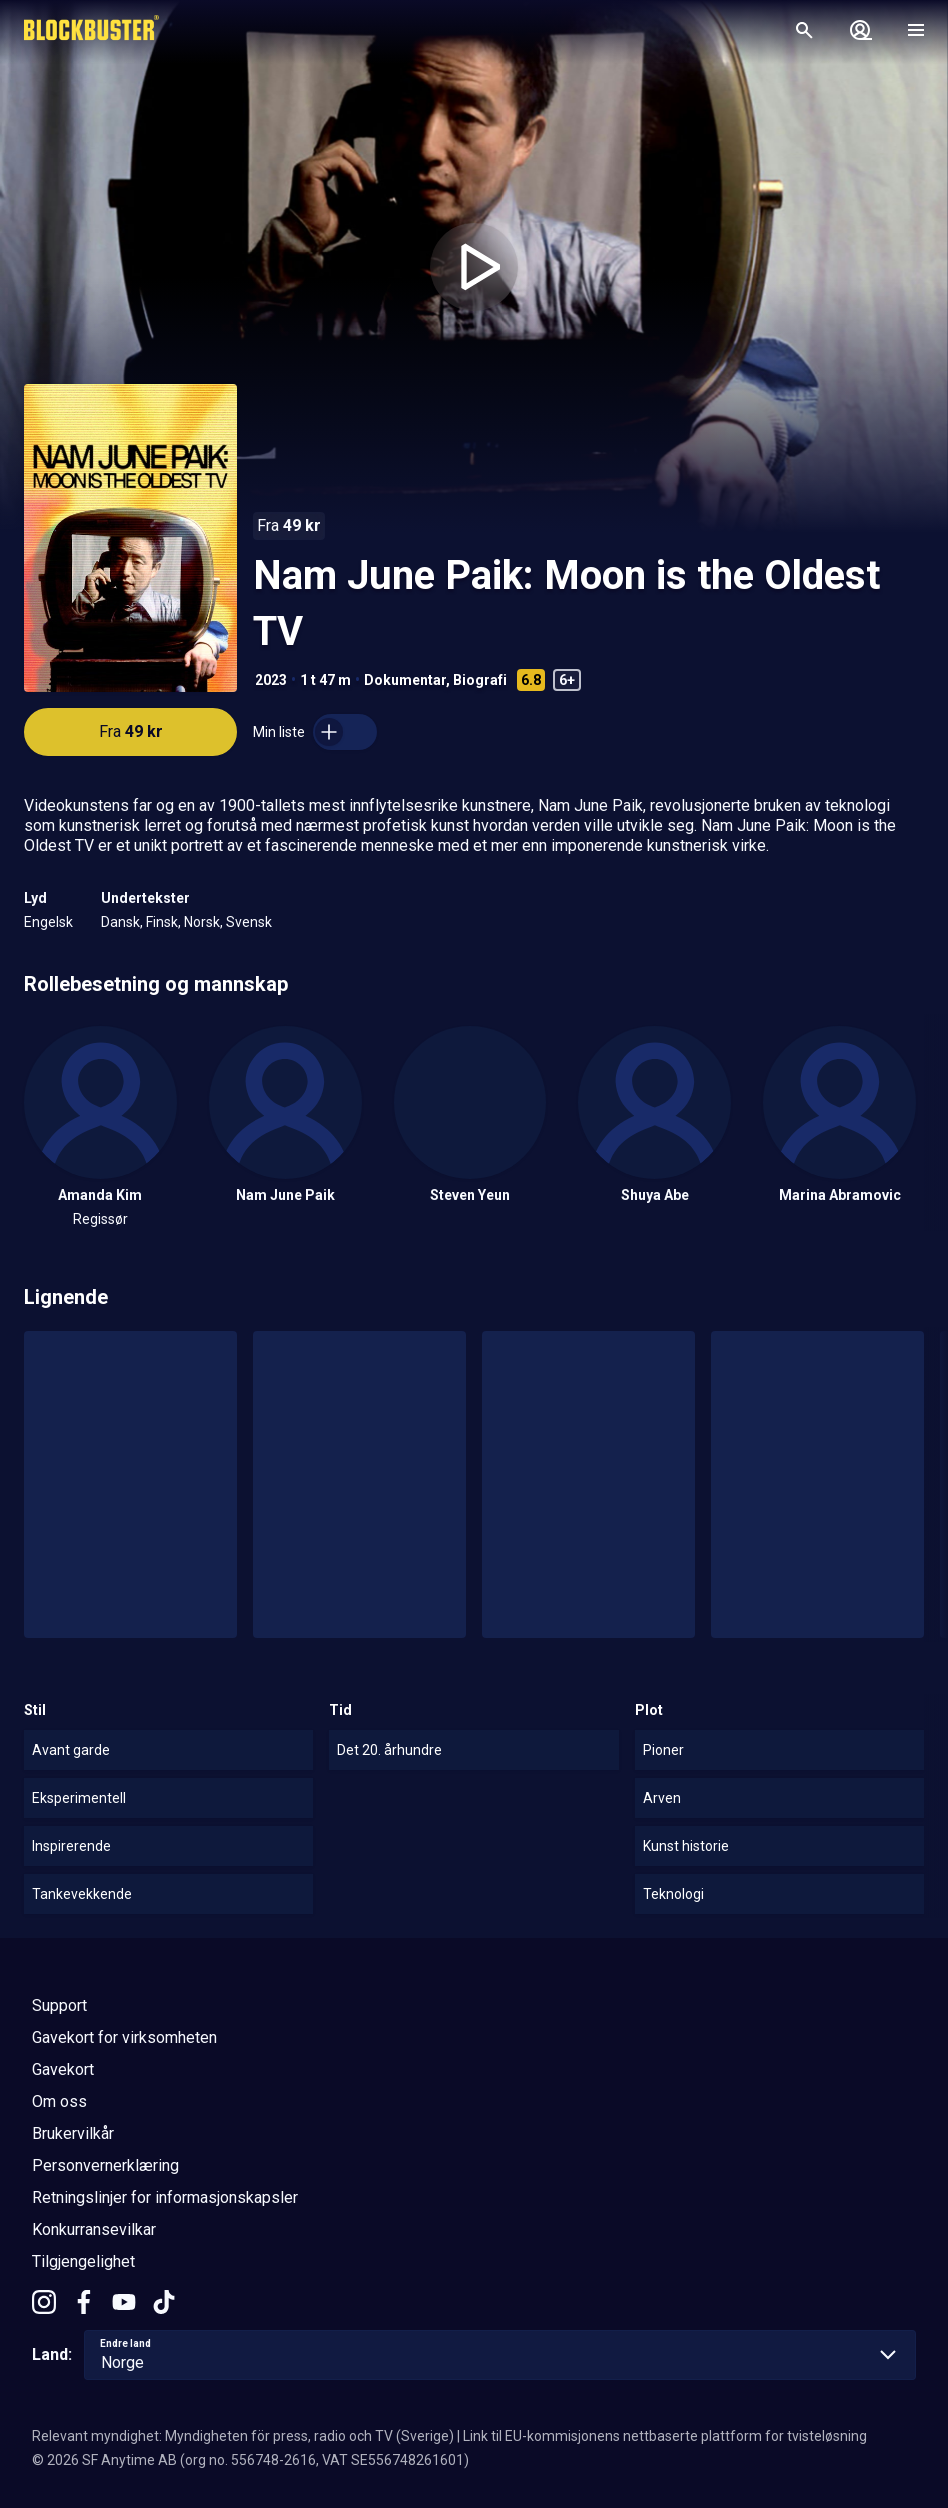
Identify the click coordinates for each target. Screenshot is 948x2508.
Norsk (202, 922)
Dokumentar (405, 680)
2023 (271, 680)
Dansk (120, 922)
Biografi (480, 680)
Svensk (249, 922)
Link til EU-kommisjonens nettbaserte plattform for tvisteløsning (665, 2436)
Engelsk (48, 922)
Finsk (162, 922)
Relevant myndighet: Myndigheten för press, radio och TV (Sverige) (243, 2436)
